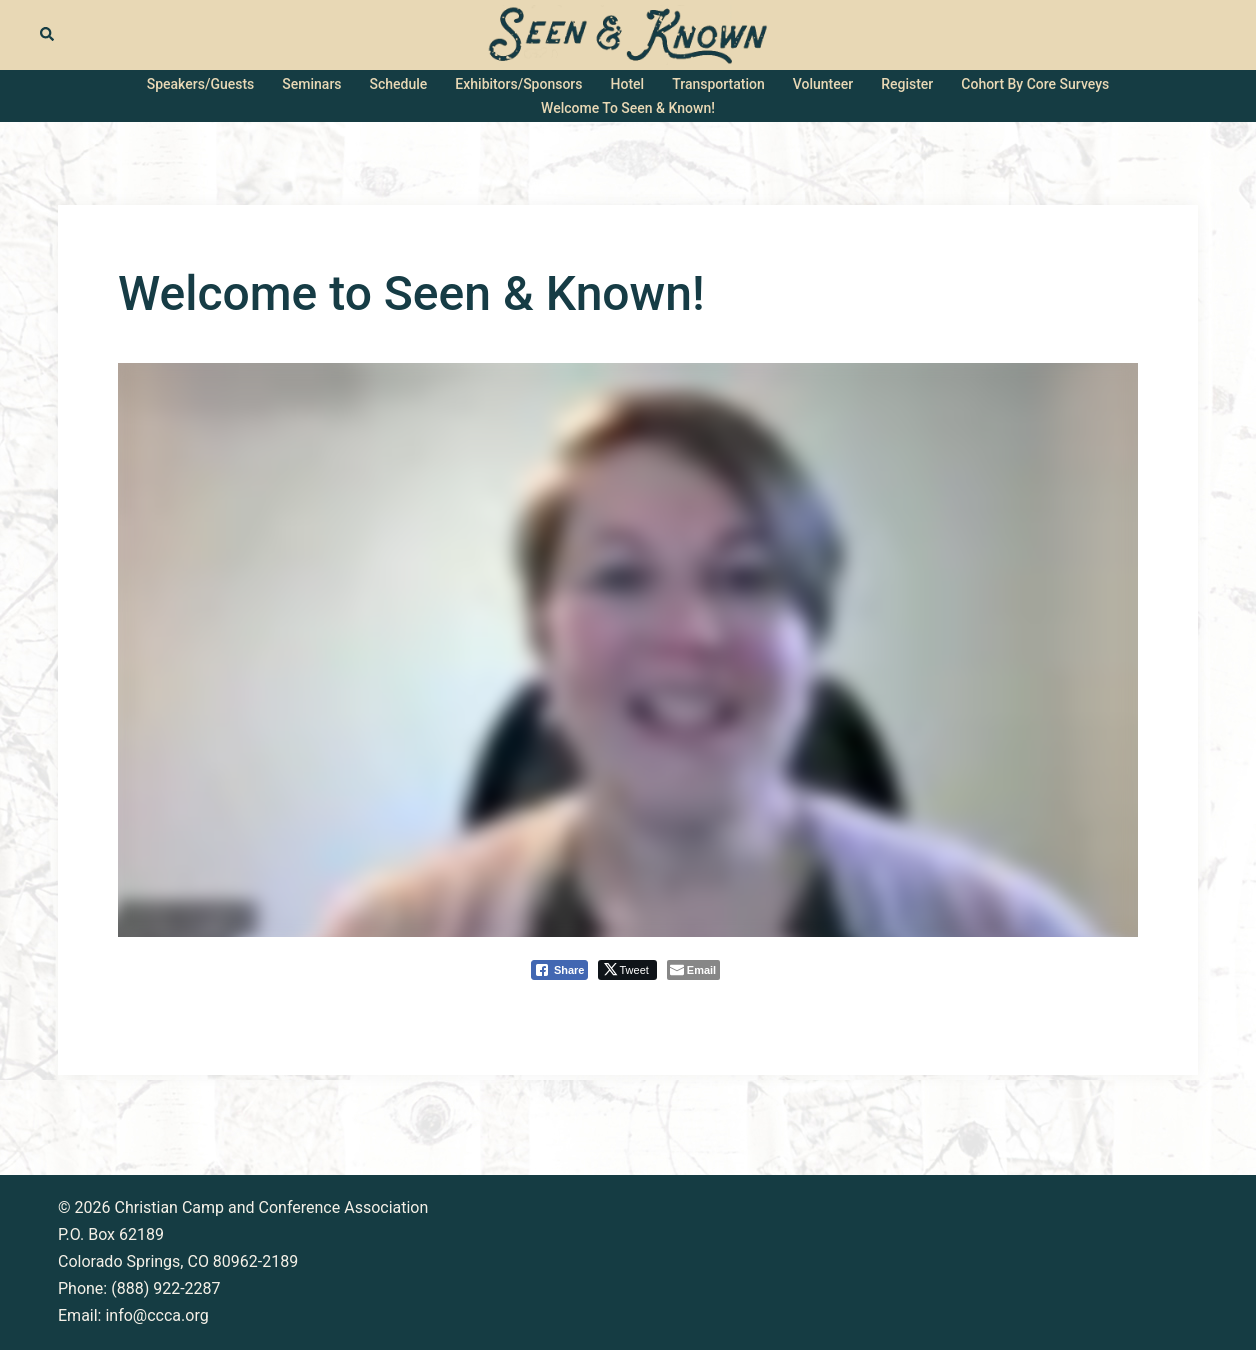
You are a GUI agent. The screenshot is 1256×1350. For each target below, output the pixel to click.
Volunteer (823, 84)
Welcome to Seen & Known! (628, 108)
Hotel (628, 84)
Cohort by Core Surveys (1035, 84)
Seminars (311, 84)
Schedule (399, 84)
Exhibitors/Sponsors (518, 84)
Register (907, 84)
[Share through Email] (693, 970)
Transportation (718, 84)
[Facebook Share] (560, 970)
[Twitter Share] (627, 970)
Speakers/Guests (201, 84)
